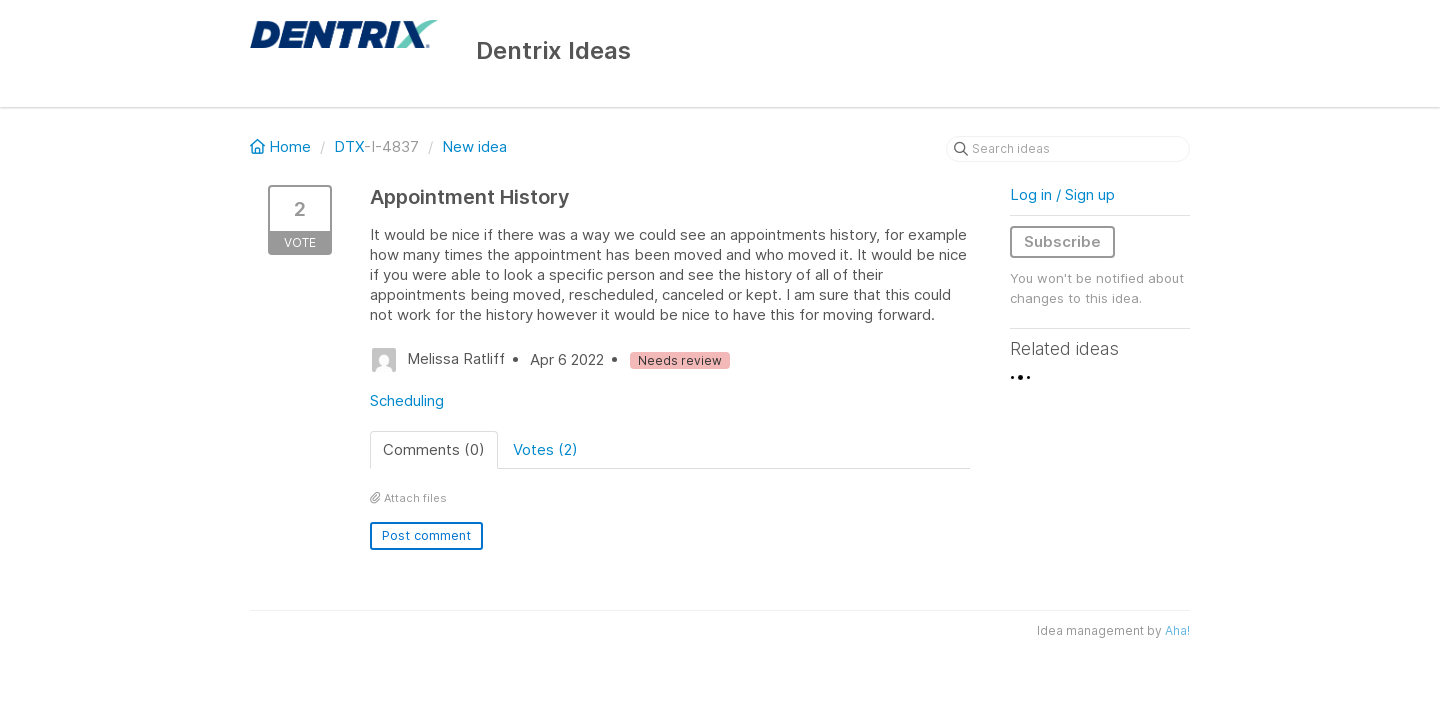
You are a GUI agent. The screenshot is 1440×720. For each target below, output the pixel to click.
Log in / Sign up (1062, 194)
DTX (349, 146)
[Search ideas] (1068, 149)
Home (282, 146)
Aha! (1177, 630)
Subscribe (1062, 241)
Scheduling (407, 400)
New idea (474, 146)
